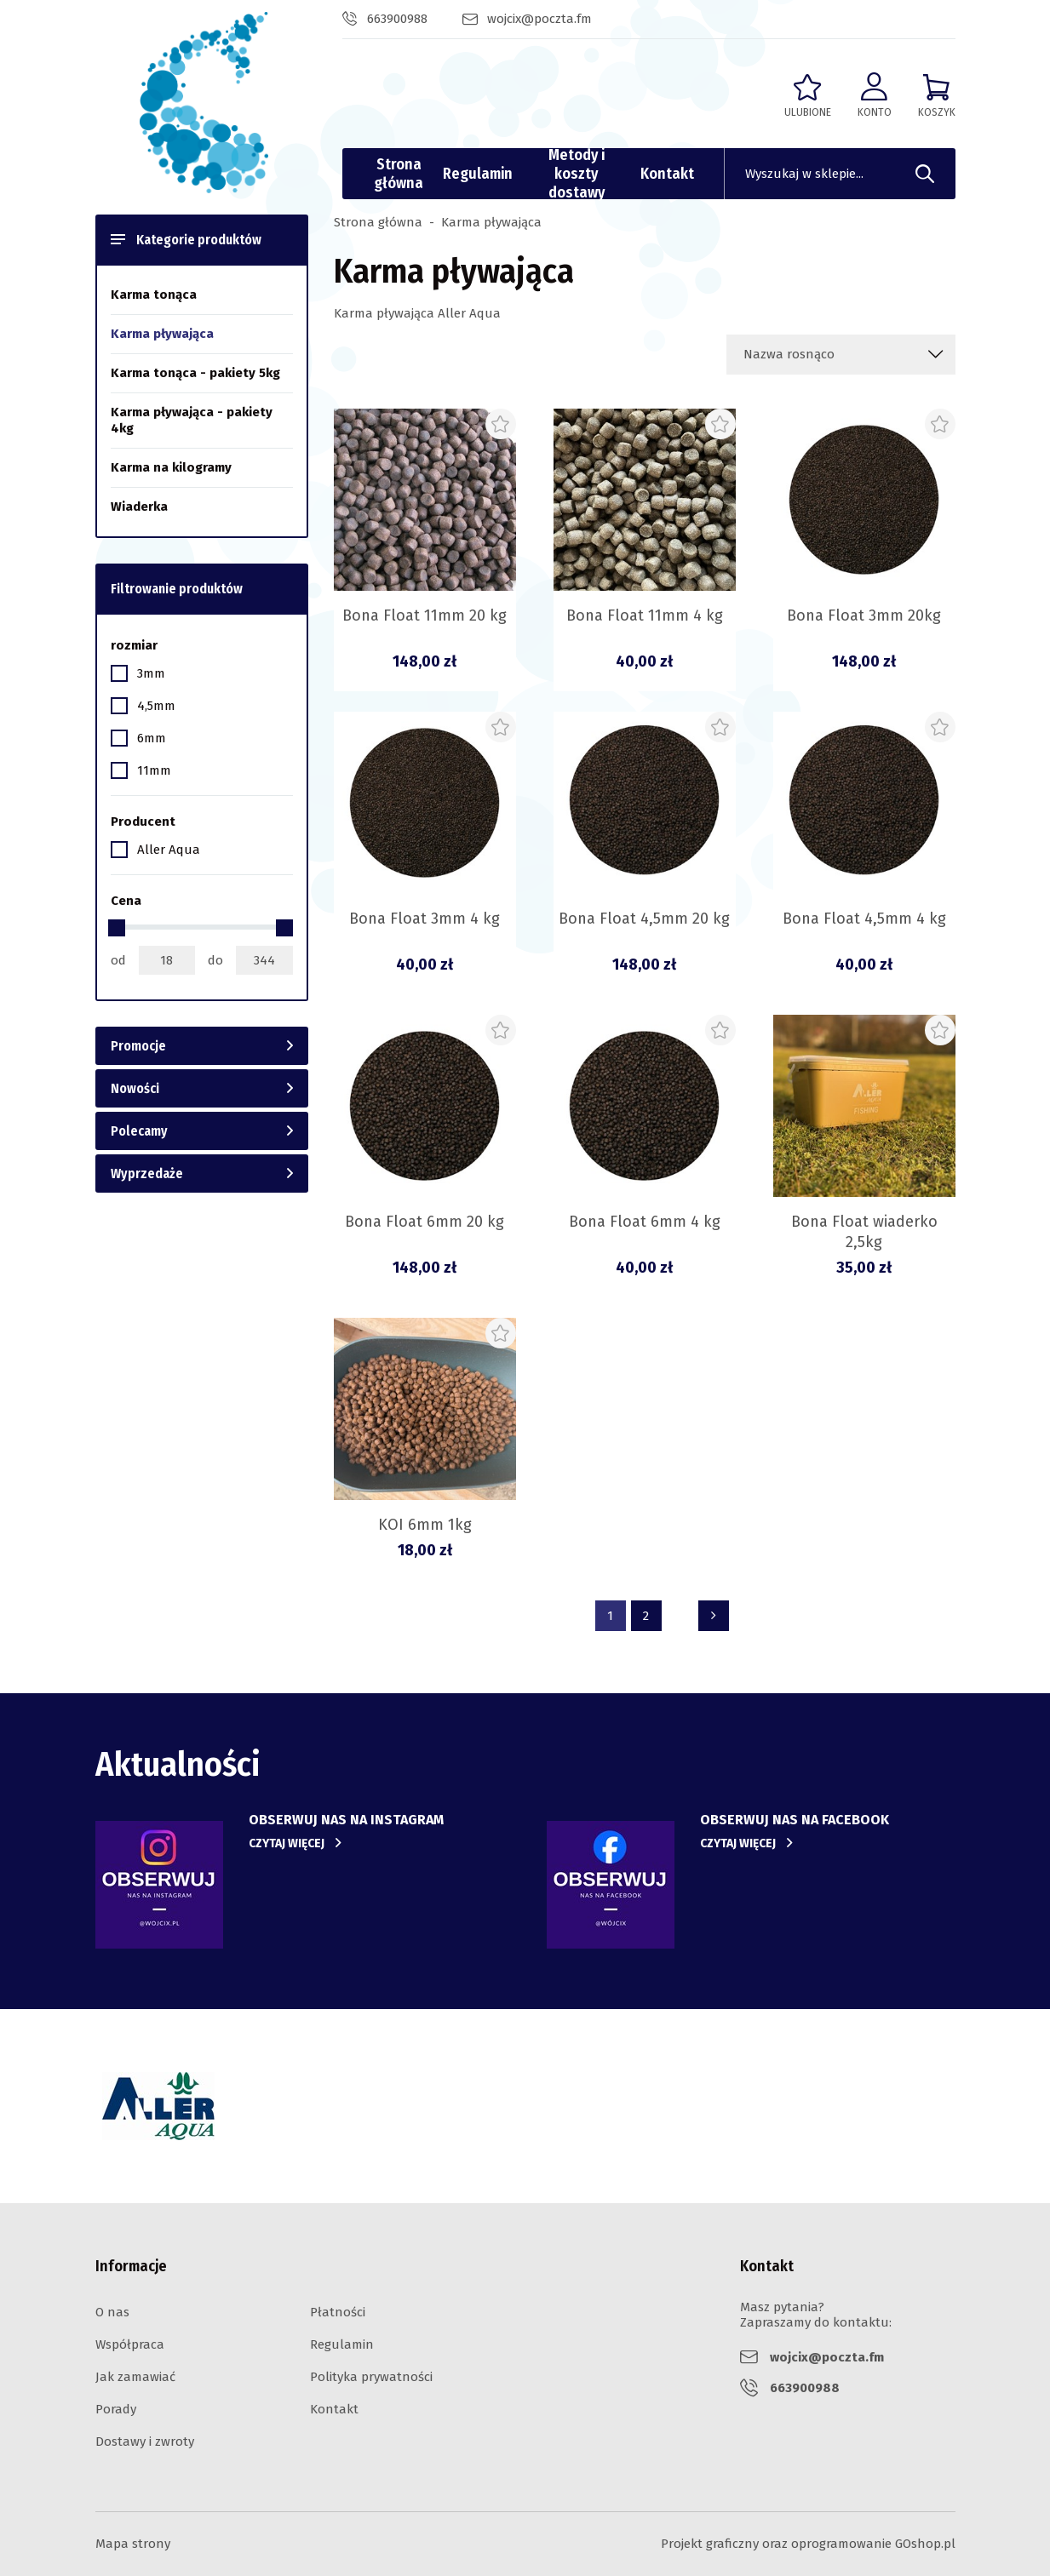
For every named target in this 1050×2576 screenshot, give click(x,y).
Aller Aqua (168, 849)
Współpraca (129, 2344)
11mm (154, 770)
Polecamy (139, 1131)
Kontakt (667, 173)
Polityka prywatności (371, 2376)
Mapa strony (132, 2543)
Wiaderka (139, 506)
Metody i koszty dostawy (576, 173)
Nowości (135, 1088)
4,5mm (156, 705)
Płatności (337, 2312)
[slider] (116, 927)
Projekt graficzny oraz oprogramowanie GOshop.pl (808, 2543)
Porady (115, 2409)
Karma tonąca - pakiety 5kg (195, 373)
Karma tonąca (154, 294)
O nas (112, 2312)
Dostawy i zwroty (144, 2441)
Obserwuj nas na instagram (346, 1820)
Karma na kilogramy (171, 467)
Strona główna (398, 173)
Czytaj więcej (286, 1843)
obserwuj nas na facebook (794, 1820)
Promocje (138, 1046)
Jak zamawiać (135, 2376)
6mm (151, 738)
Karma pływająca (162, 333)
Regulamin (478, 173)
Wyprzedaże (147, 1173)
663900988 (397, 18)
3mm (151, 673)
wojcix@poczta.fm (539, 18)
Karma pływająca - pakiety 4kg (192, 420)
